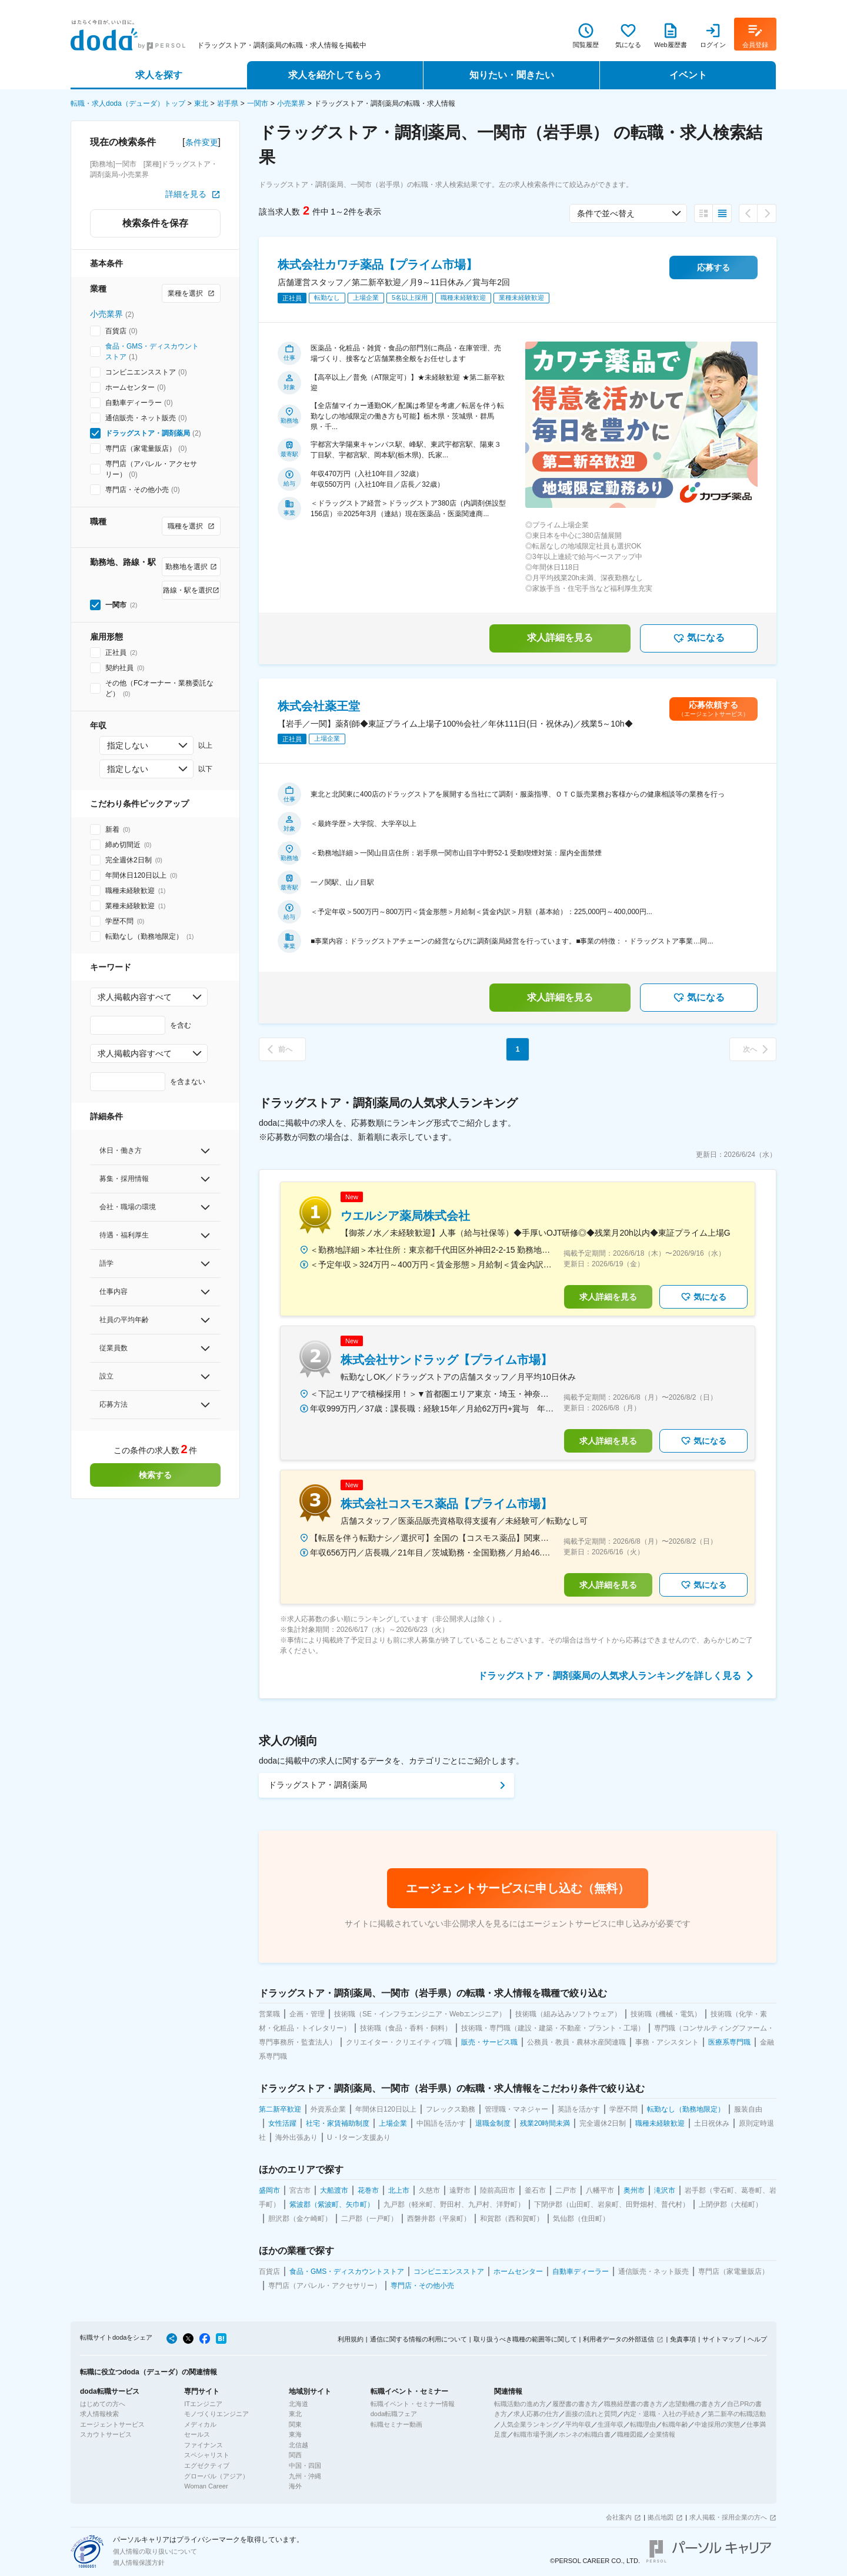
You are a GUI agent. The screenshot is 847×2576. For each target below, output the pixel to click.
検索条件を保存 (155, 223)
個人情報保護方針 (139, 2562)
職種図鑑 (630, 2434)
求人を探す (158, 75)
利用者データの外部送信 (618, 2339)
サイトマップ (721, 2339)
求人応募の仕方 (536, 2413)
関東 (295, 2424)
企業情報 (662, 2434)
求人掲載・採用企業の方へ (728, 2517)
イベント (688, 75)
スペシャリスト (206, 2454)
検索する (155, 1475)
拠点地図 (660, 2517)
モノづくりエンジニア (216, 2413)
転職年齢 (675, 2424)
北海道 (298, 2403)
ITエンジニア (203, 2403)
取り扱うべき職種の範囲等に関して (525, 2339)
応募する (713, 267)
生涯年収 (610, 2424)
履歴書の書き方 (575, 2403)
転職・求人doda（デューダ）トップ (128, 103)
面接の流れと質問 (591, 2413)
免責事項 (683, 2339)
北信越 (298, 2444)
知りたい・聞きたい (511, 75)
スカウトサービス (106, 2434)
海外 (295, 2486)
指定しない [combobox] (127, 745)
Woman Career (206, 2486)
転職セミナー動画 (396, 2424)
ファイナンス (203, 2444)
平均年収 (578, 2424)
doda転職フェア (394, 2413)
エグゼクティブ (206, 2465)
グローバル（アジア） (216, 2476)
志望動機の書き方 (695, 2403)
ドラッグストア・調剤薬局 (147, 433)
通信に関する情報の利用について (418, 2339)
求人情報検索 (99, 2413)
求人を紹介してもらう (335, 75)
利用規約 (351, 2339)
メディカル (200, 2424)
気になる (699, 638)
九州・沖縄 (305, 2476)
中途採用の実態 (717, 2424)
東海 (295, 2434)
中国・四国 (305, 2465)
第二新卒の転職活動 (737, 2413)
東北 (201, 103)
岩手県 (227, 103)
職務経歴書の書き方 (633, 2403)
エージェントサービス (112, 2424)
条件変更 (201, 142)
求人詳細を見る (560, 638)
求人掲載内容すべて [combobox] (135, 997)
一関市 (257, 103)
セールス (197, 2434)
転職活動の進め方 (520, 2403)
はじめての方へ (102, 2403)
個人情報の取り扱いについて (155, 2551)
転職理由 (643, 2424)
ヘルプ (757, 2339)
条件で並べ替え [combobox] (606, 213)
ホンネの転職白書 (585, 2434)
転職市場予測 (532, 2434)
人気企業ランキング (530, 2424)
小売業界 (291, 103)
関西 (295, 2454)
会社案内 (619, 2517)
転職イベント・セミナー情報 (413, 2403)
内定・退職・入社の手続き (662, 2413)
